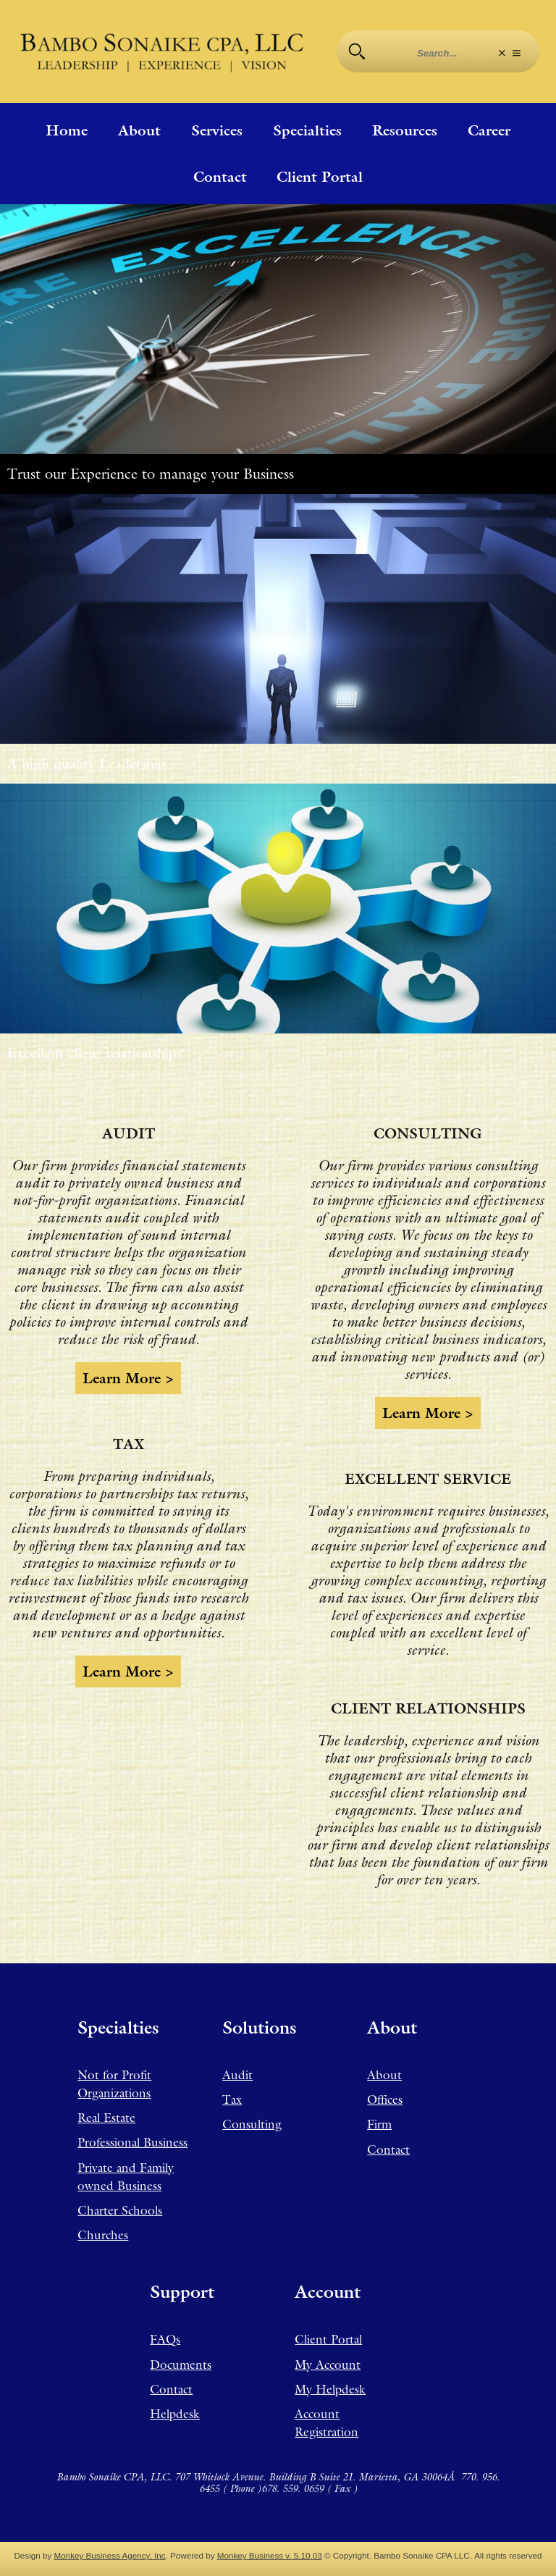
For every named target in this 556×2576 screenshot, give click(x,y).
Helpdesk (175, 2414)
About (139, 130)
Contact (220, 176)
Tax (232, 2099)
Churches (102, 2235)
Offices (385, 2099)
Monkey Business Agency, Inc (110, 2555)
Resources (404, 130)
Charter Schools (119, 2210)
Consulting (252, 2124)
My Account (328, 2364)
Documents (180, 2364)
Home (67, 130)
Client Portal (320, 176)
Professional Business (132, 2142)
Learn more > (128, 1378)
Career (489, 130)
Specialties (307, 130)
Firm (379, 2124)
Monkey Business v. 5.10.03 (269, 2555)
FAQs (165, 2339)
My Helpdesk (330, 2389)
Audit (237, 2075)
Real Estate (106, 2117)
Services (217, 130)
